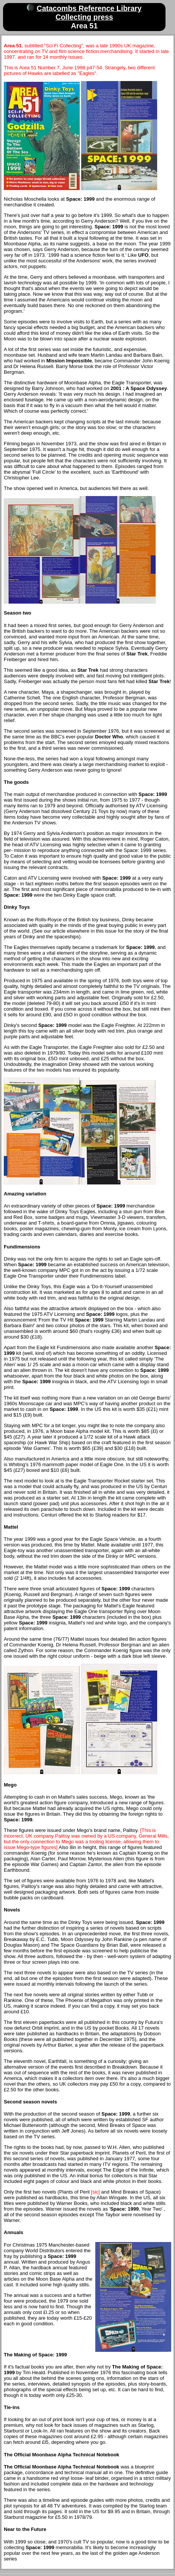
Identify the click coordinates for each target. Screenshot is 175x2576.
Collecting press (84, 17)
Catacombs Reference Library (89, 8)
